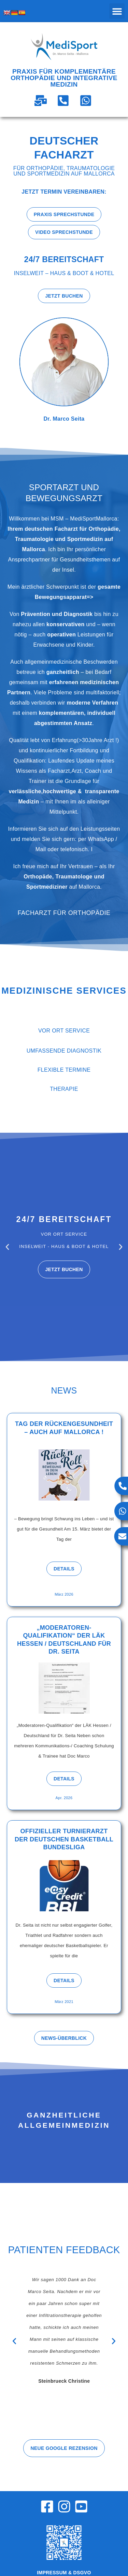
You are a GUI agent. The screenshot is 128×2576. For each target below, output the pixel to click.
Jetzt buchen (64, 1269)
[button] (117, 11)
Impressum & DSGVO (64, 2572)
